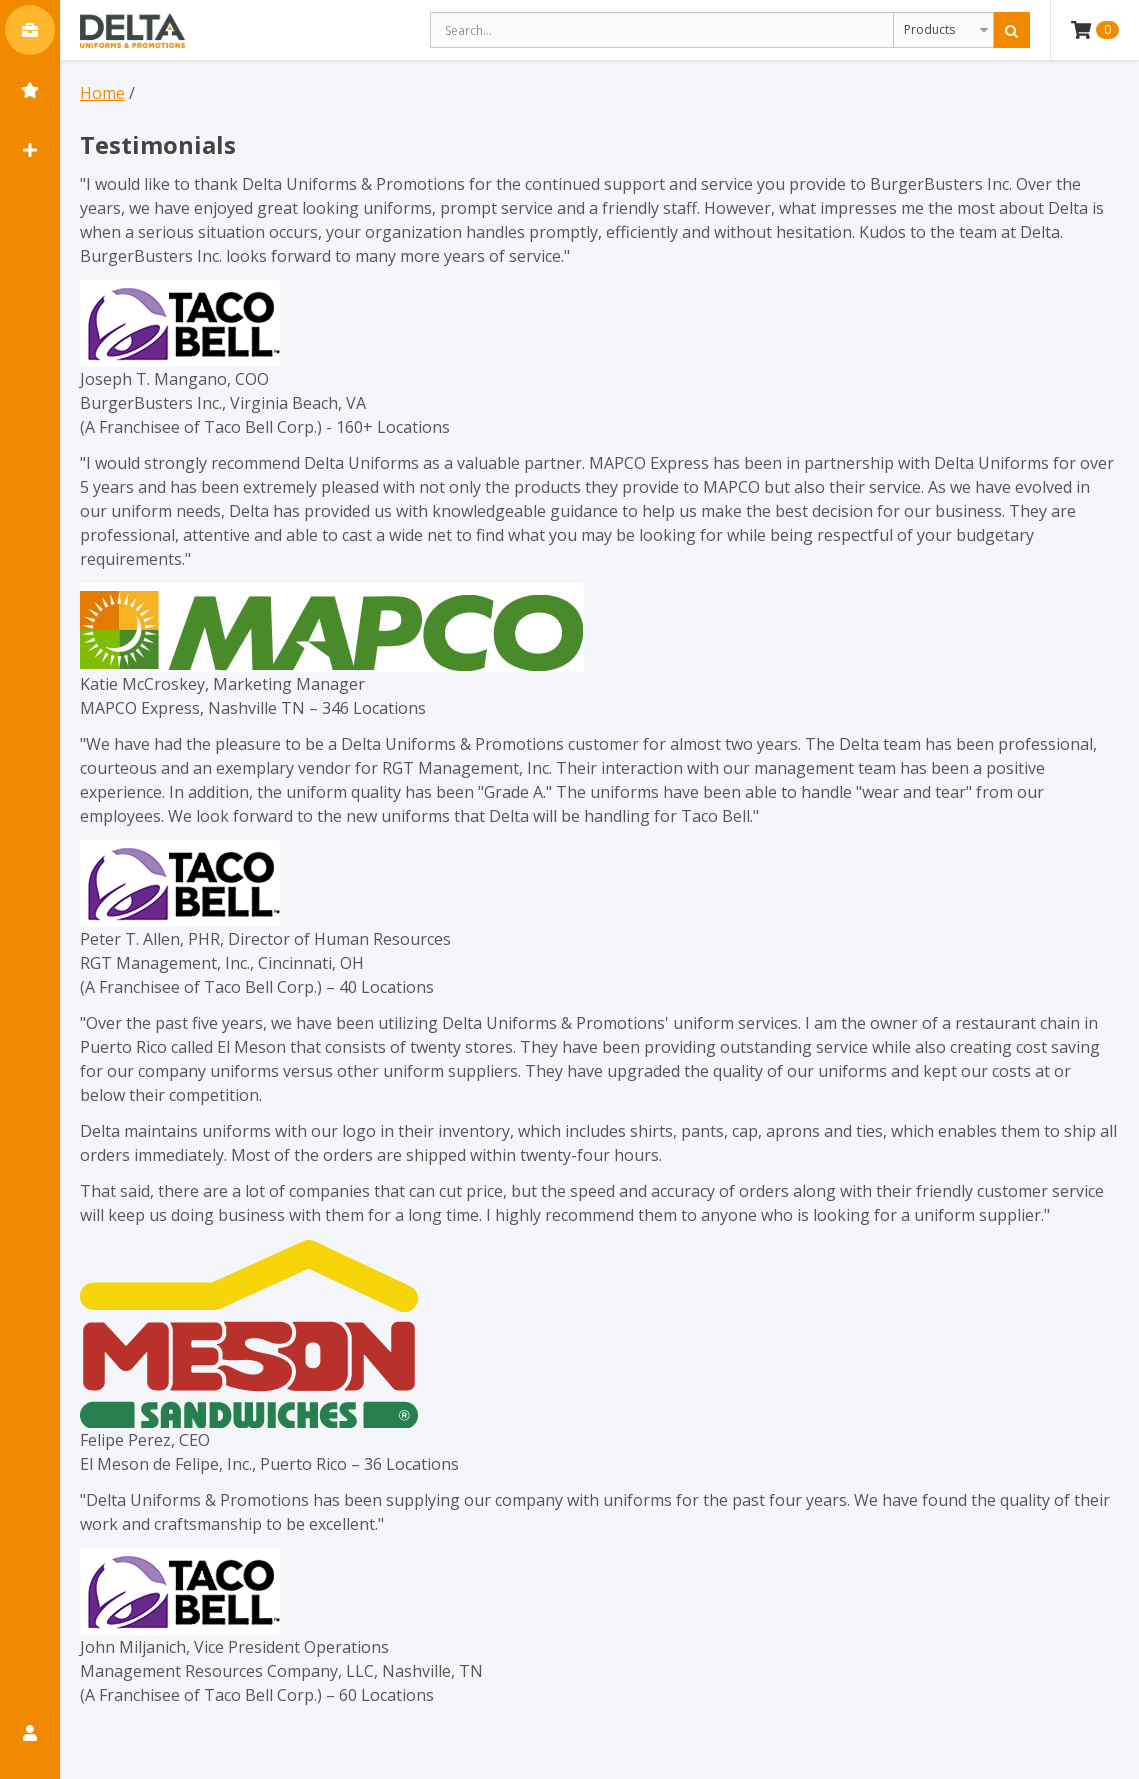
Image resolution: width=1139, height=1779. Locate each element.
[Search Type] (943, 30)
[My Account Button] (30, 1733)
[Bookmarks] (30, 90)
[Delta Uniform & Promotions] (132, 30)
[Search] (1012, 30)
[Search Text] (662, 30)
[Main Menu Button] (30, 30)
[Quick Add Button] (30, 150)
